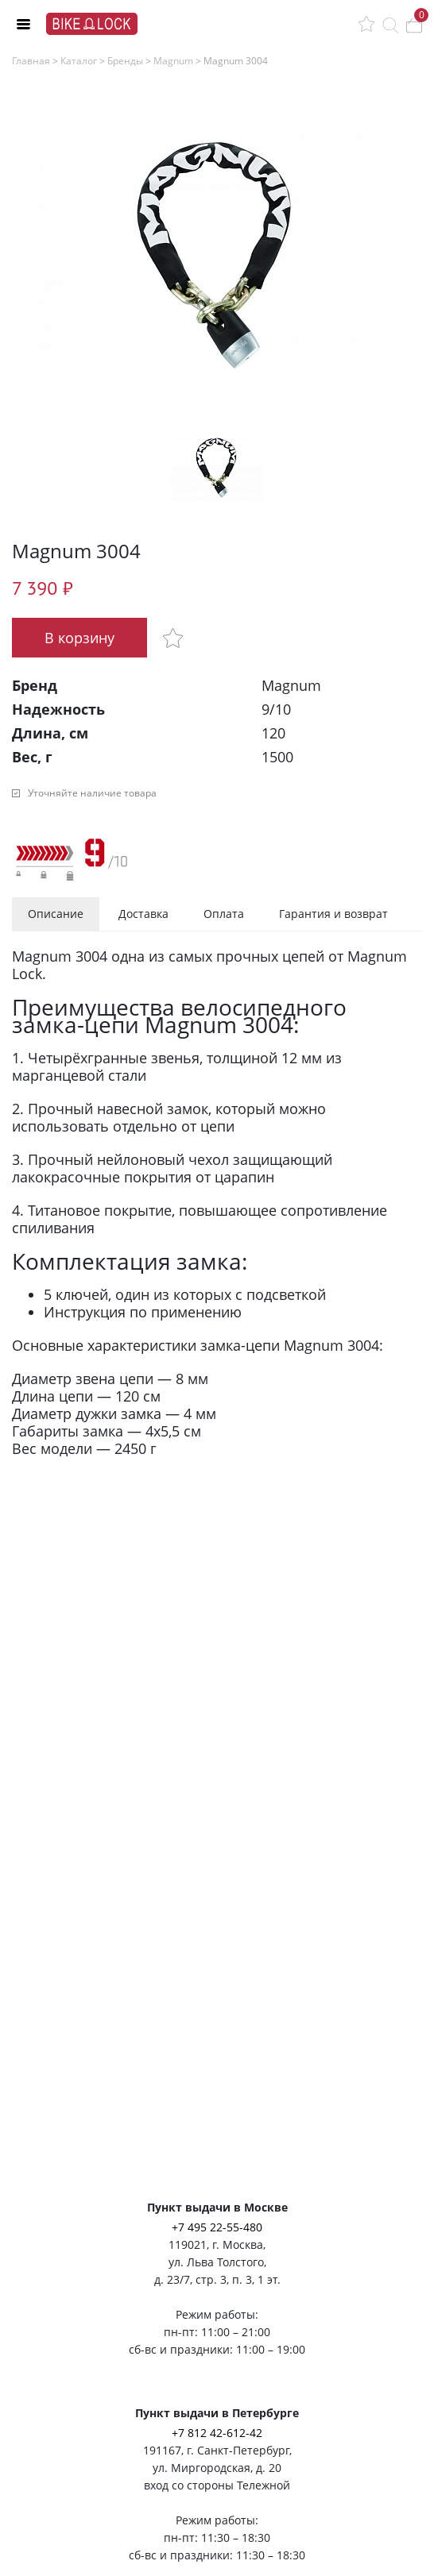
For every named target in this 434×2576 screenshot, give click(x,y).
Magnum (173, 61)
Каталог (78, 61)
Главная (31, 61)
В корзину (79, 637)
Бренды (125, 61)
